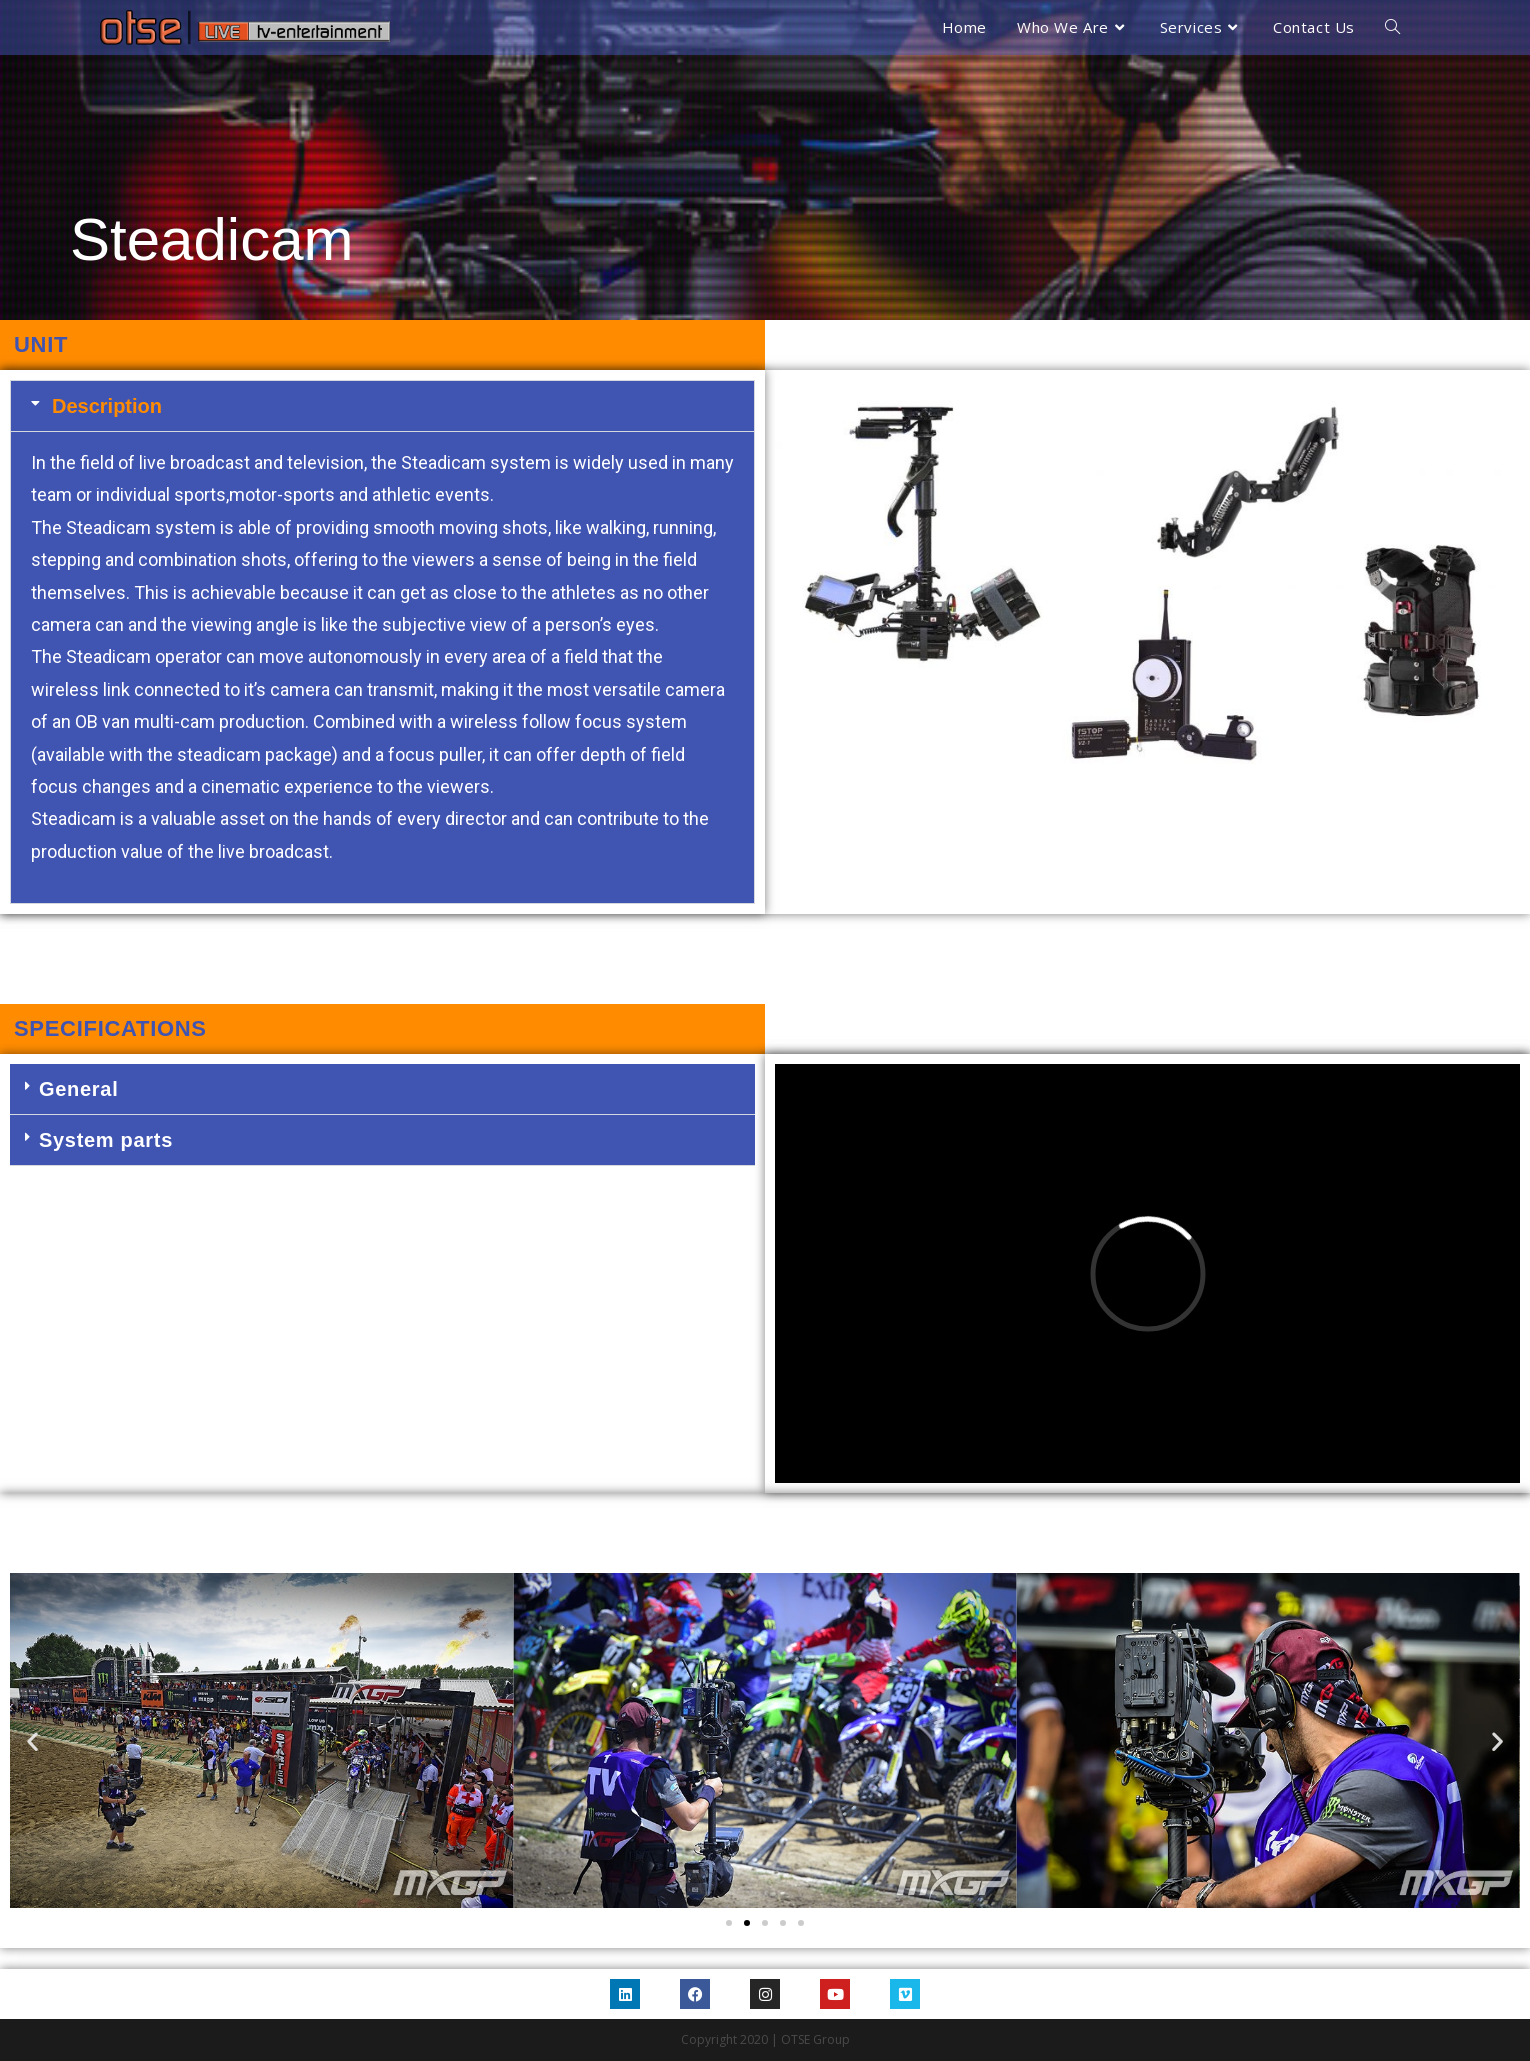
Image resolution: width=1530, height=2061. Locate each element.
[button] (382, 406)
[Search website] (1392, 27)
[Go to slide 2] (747, 1923)
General (78, 1089)
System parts (106, 1140)
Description (107, 406)
